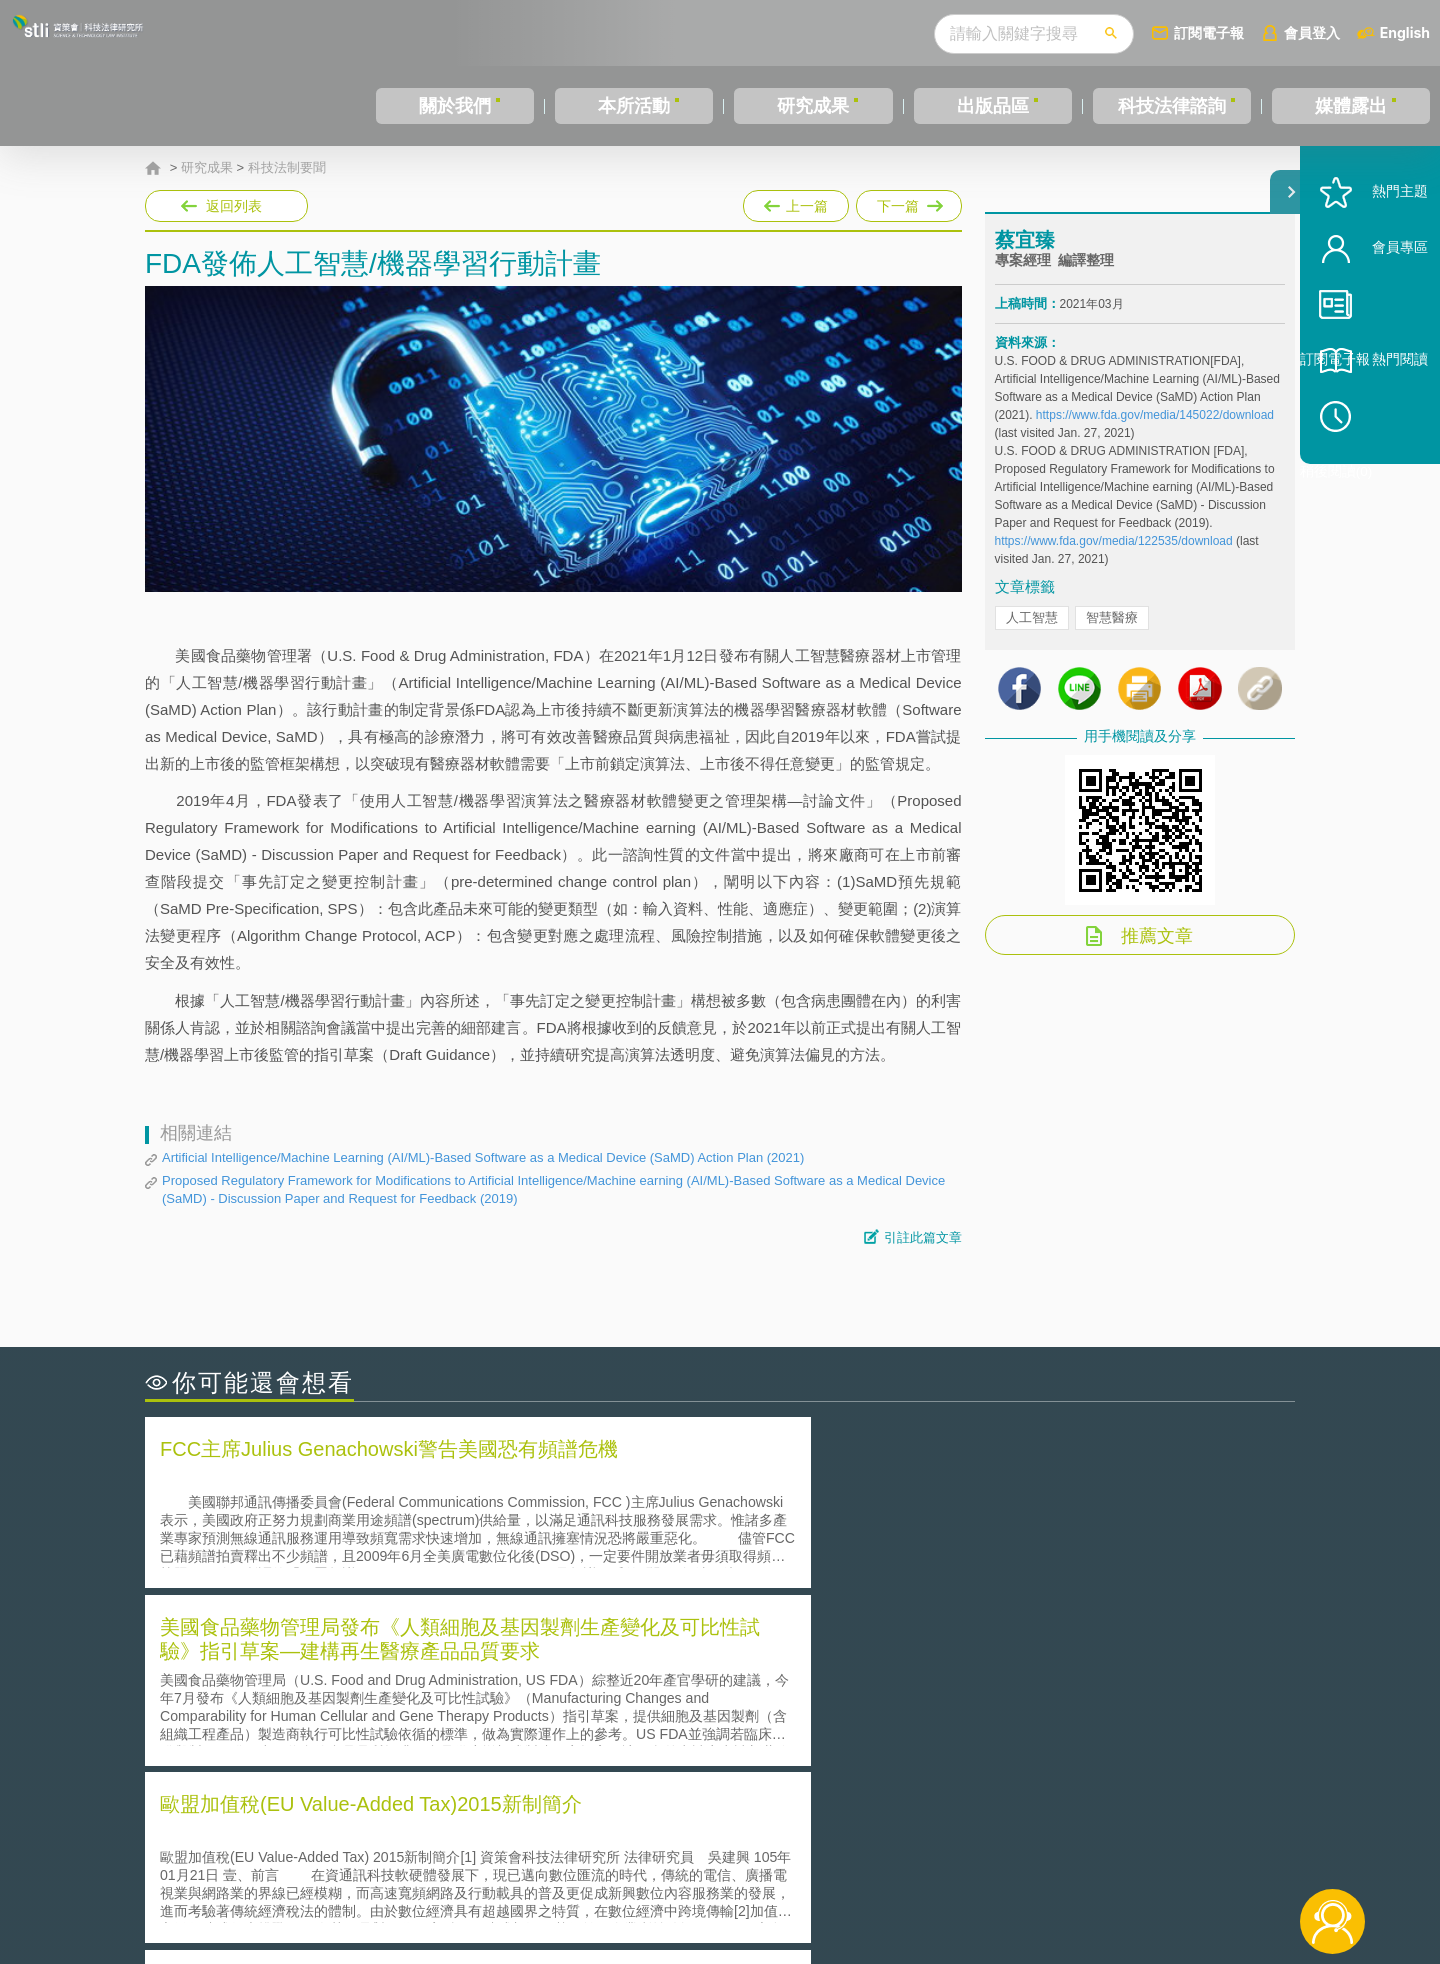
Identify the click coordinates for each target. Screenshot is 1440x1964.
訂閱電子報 (1209, 32)
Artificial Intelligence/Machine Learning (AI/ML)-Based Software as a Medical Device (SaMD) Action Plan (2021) (483, 1157)
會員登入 (1312, 32)
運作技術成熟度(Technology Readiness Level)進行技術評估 (358, 1717)
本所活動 (634, 106)
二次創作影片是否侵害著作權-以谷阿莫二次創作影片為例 (350, 1661)
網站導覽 (849, 1882)
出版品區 (993, 106)
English (1405, 32)
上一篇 (796, 202)
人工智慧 (1032, 635)
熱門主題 (1372, 252)
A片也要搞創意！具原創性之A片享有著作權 (880, 1689)
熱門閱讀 (1372, 420)
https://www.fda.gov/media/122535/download (1114, 559)
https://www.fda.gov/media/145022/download (1155, 433)
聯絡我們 (726, 1882)
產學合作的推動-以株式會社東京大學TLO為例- (889, 1745)
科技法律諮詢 (1172, 106)
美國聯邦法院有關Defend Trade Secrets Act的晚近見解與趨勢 (365, 1689)
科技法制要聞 (287, 168)
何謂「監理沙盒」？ (802, 1661)
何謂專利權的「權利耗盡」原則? (844, 1717)
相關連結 (1122, 1854)
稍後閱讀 (1381, 476)
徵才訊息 (849, 1854)
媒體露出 (1351, 106)
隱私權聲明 (733, 1854)
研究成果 (813, 106)
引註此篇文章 (923, 1237)
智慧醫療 (1112, 635)
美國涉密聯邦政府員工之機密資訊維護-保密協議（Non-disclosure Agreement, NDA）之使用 (418, 1746)
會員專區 (1372, 308)
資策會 (1006, 1854)
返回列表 (234, 206)
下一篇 (909, 202)
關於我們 (455, 106)
